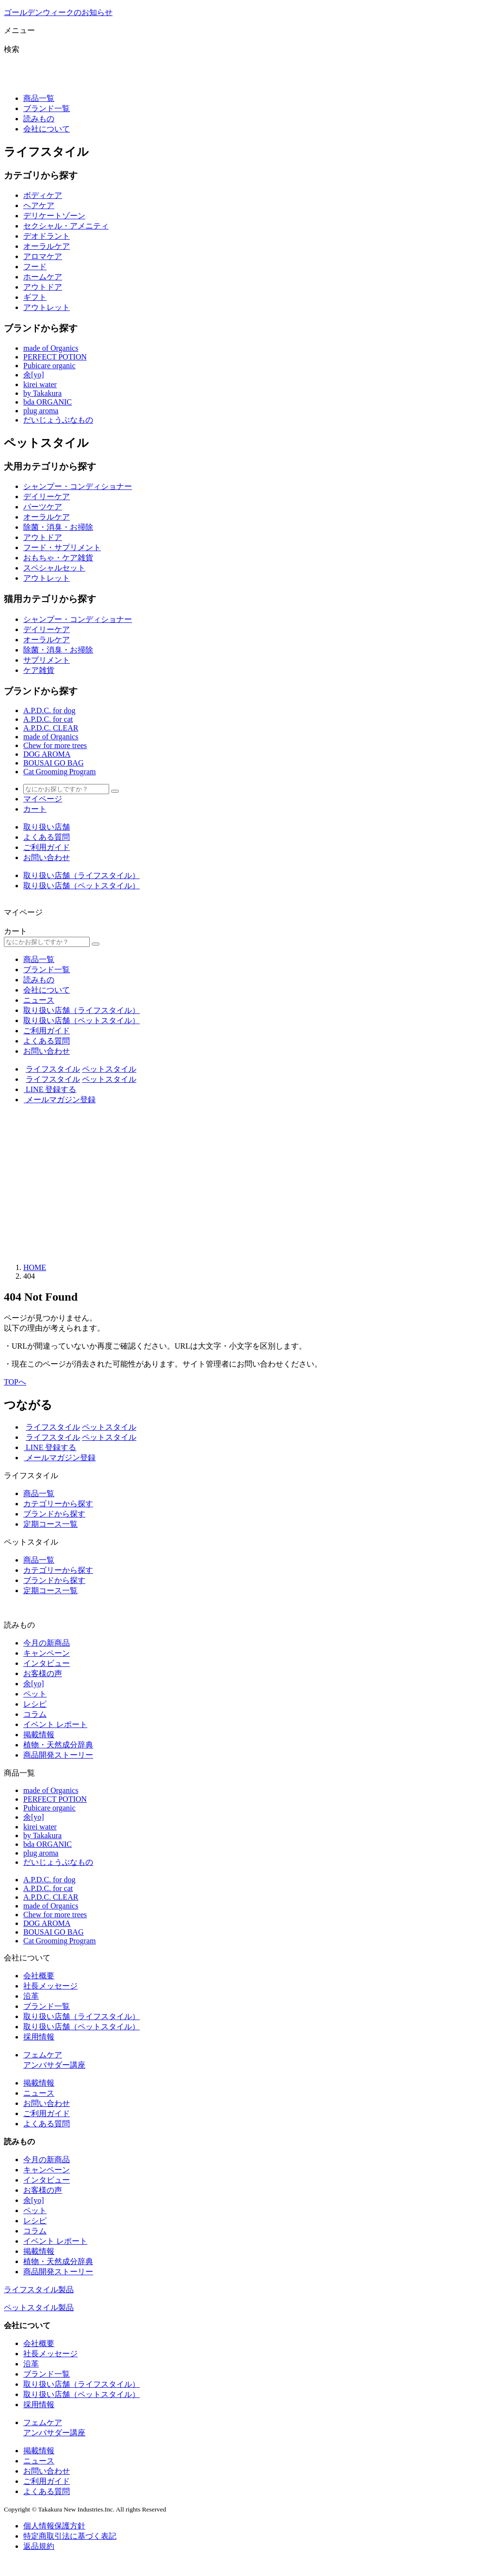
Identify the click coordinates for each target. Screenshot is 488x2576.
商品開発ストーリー (58, 1755)
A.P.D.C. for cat (48, 719)
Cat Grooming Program (59, 771)
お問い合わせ (46, 857)
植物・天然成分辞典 (58, 1745)
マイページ (42, 799)
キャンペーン (46, 1653)
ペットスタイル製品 (39, 2307)
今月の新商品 (46, 1643)
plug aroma (40, 411)
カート (35, 809)
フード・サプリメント (62, 547)
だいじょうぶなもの (58, 420)
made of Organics (50, 348)
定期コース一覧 (50, 1524)
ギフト (35, 297)
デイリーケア (46, 496)
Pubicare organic (49, 365)
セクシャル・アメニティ (66, 226)
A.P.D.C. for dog (49, 710)
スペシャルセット (54, 568)
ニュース (38, 1000)
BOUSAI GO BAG (53, 763)
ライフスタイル (53, 1069)
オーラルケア (46, 246)
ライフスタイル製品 (39, 2289)
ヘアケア (38, 205)
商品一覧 (38, 98)
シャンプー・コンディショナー (77, 486)
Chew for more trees (55, 745)
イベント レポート (55, 1724)
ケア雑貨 (38, 670)
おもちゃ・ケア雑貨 (58, 558)
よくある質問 (46, 837)
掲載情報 (38, 1734)
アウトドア (42, 287)
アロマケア (42, 256)
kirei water (40, 384)
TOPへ (15, 1382)
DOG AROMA (46, 754)
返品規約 (38, 2546)
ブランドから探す (54, 1514)
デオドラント (46, 236)
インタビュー (46, 1663)
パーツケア (42, 507)
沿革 (31, 1996)
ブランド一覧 (46, 108)
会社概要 (38, 1976)
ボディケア (42, 195)
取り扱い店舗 (46, 827)
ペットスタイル (109, 1069)
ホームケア (42, 277)
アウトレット (46, 307)
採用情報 (38, 2037)
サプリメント (46, 660)
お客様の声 (42, 1673)
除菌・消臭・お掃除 (58, 527)
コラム (35, 1714)
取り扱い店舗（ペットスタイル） (81, 885)
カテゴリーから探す (58, 1504)
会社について (46, 129)
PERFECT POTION (55, 357)
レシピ (35, 1704)
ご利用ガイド (46, 847)
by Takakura (42, 393)
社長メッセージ (50, 1986)
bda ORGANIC (47, 402)
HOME (34, 1267)
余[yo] (33, 375)
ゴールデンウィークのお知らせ (58, 12)
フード (35, 266)
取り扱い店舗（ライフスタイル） (81, 875)
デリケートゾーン (54, 216)
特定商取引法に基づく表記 (69, 2536)
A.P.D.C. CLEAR (50, 728)
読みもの (38, 118)
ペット (35, 1694)
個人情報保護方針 (54, 2526)
